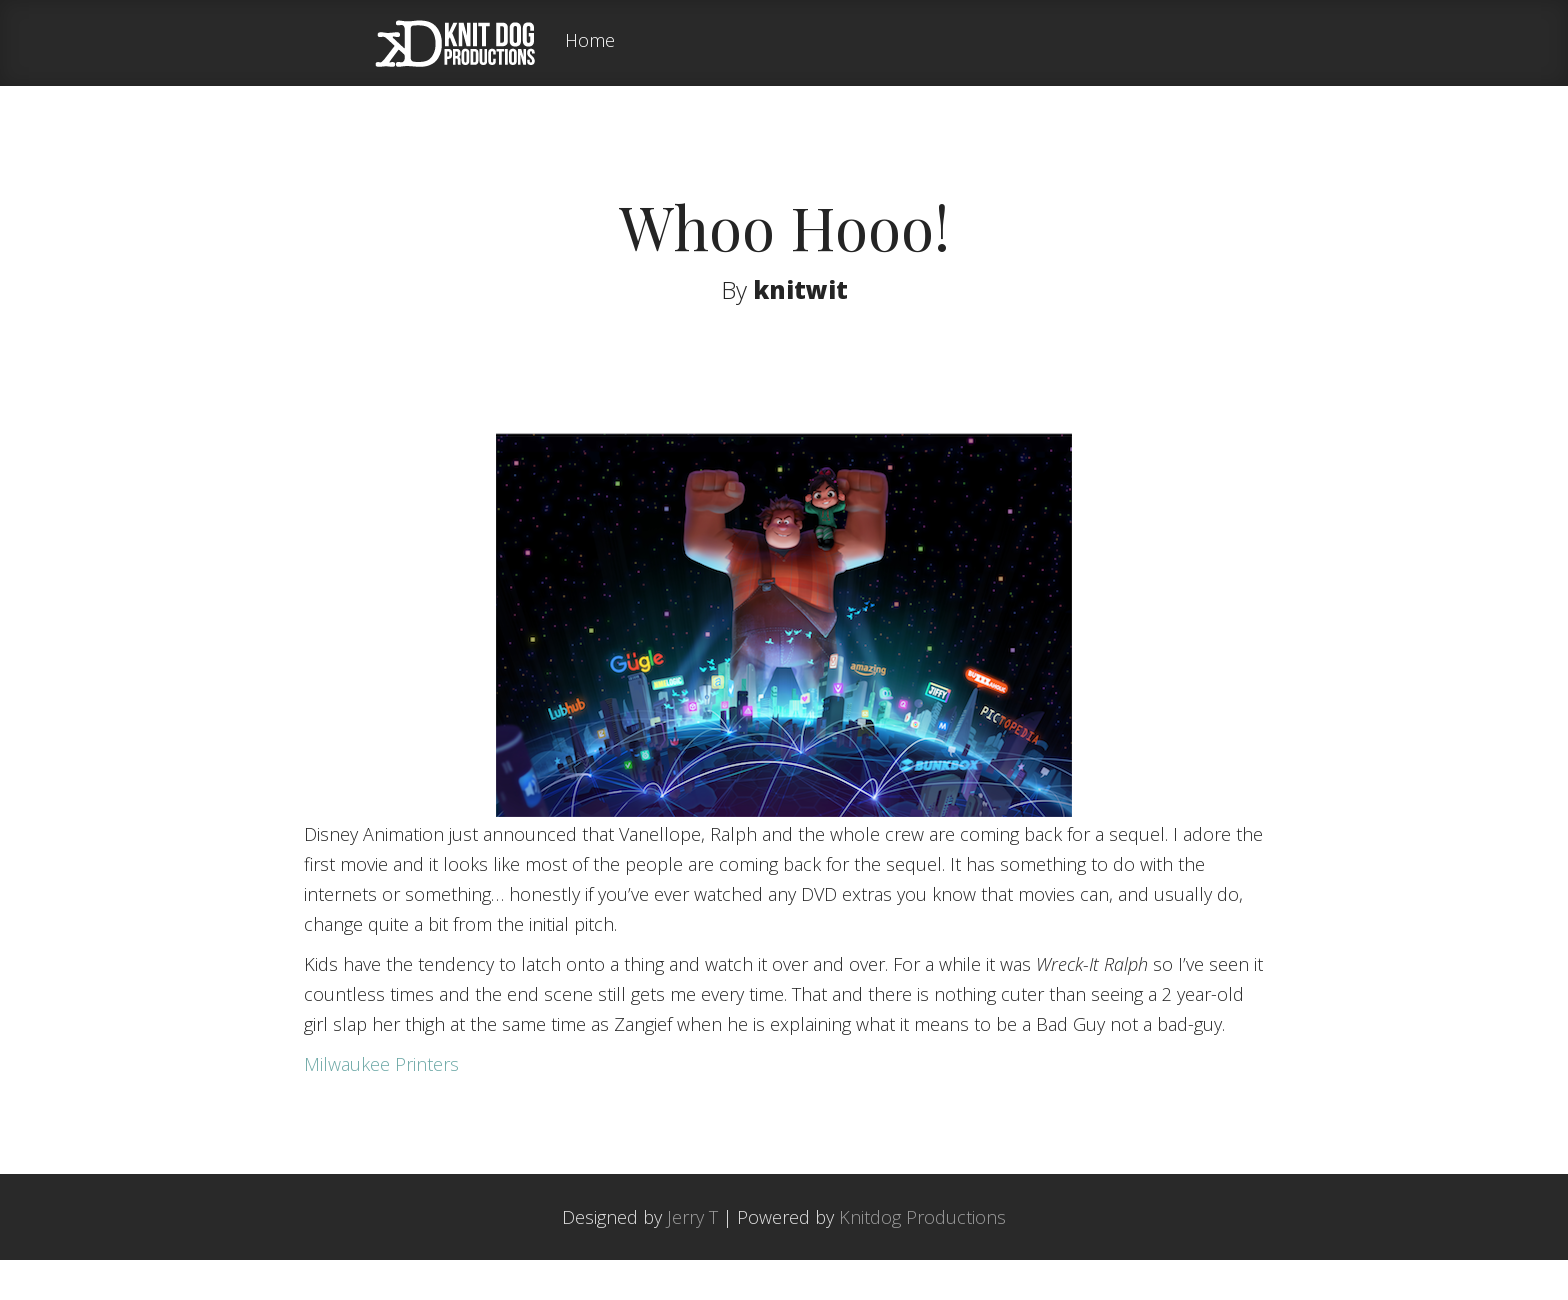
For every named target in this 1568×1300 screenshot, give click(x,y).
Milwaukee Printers (381, 1104)
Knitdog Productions (922, 1257)
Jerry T (692, 1257)
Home (590, 41)
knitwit (800, 289)
